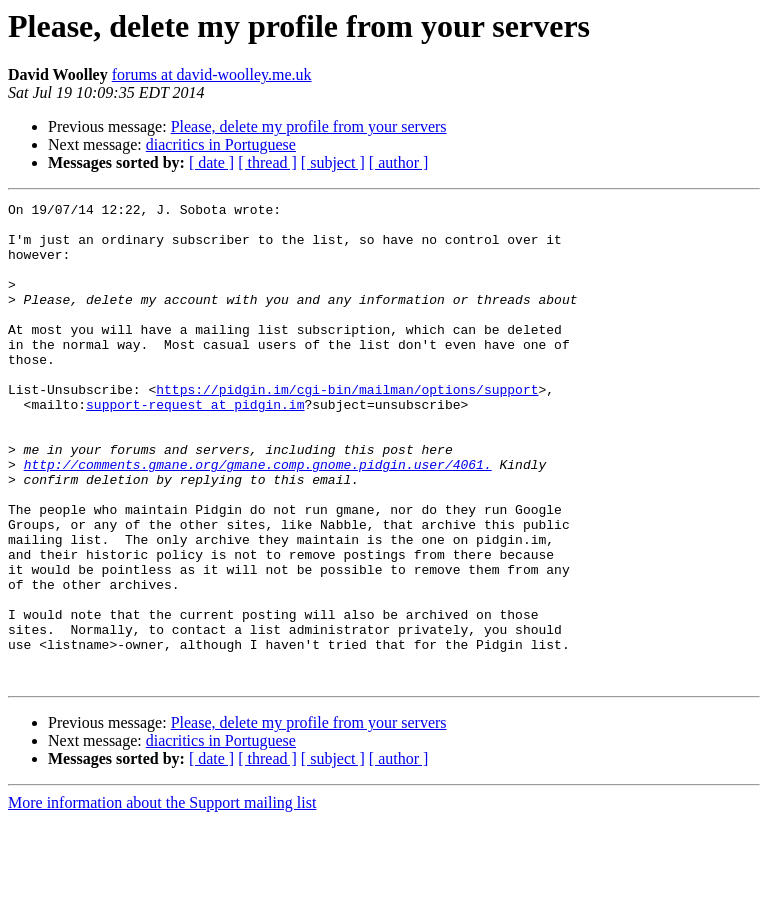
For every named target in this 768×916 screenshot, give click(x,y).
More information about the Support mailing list (162, 898)
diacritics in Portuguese (221, 144)
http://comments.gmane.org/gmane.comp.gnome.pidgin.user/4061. (258, 518)
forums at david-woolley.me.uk (212, 74)
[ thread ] (267, 162)
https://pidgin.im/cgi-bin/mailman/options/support (347, 428)
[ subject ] (333, 162)
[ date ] (211, 162)
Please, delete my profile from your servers (309, 126)
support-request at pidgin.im (195, 446)
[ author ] (399, 162)
